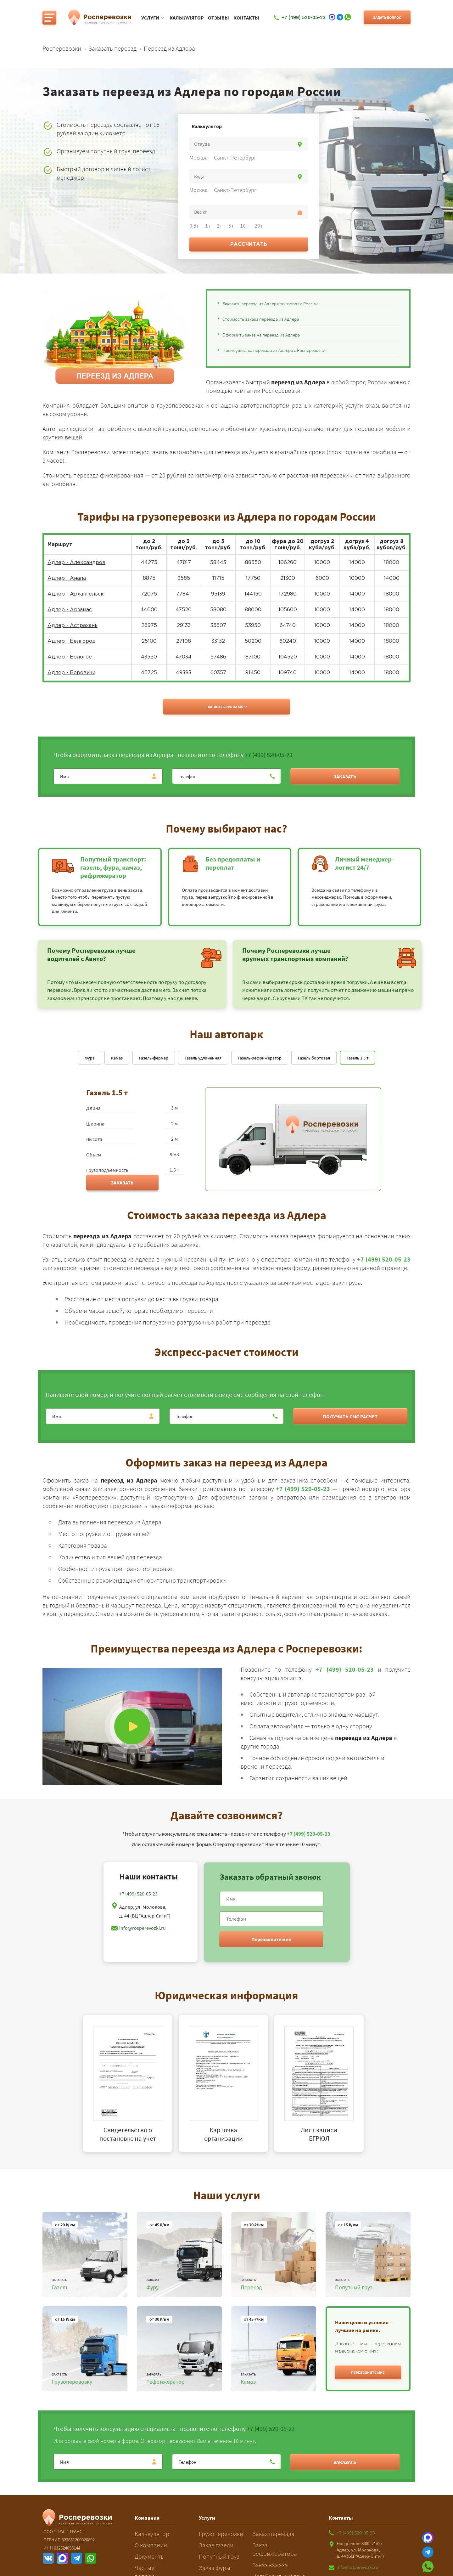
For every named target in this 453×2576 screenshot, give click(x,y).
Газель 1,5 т (357, 1058)
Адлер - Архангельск (76, 594)
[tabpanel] (131, 2083)
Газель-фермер (153, 1058)
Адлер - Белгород (72, 641)
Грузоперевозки (221, 2534)
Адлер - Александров (76, 562)
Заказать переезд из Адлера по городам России (270, 304)
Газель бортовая (314, 1058)
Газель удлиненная (203, 1058)
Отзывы (218, 18)
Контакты (246, 18)
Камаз (117, 1058)
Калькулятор (187, 18)
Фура (90, 1058)
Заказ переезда (273, 2534)
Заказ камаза (270, 2565)
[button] (368, 2372)
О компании (151, 2545)
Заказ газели (216, 2545)
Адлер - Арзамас (70, 609)
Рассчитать (248, 244)
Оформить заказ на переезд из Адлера (261, 335)
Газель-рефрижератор (260, 1058)
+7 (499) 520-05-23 (269, 755)
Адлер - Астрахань (73, 625)
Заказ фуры (214, 2568)
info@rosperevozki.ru (142, 1928)
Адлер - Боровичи (71, 672)
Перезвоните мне (271, 1939)
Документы (150, 2556)
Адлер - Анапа (67, 578)
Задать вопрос (387, 17)
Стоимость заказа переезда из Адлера (260, 319)
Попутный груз (219, 2556)
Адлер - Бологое (70, 657)
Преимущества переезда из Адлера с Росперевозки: (274, 350)
